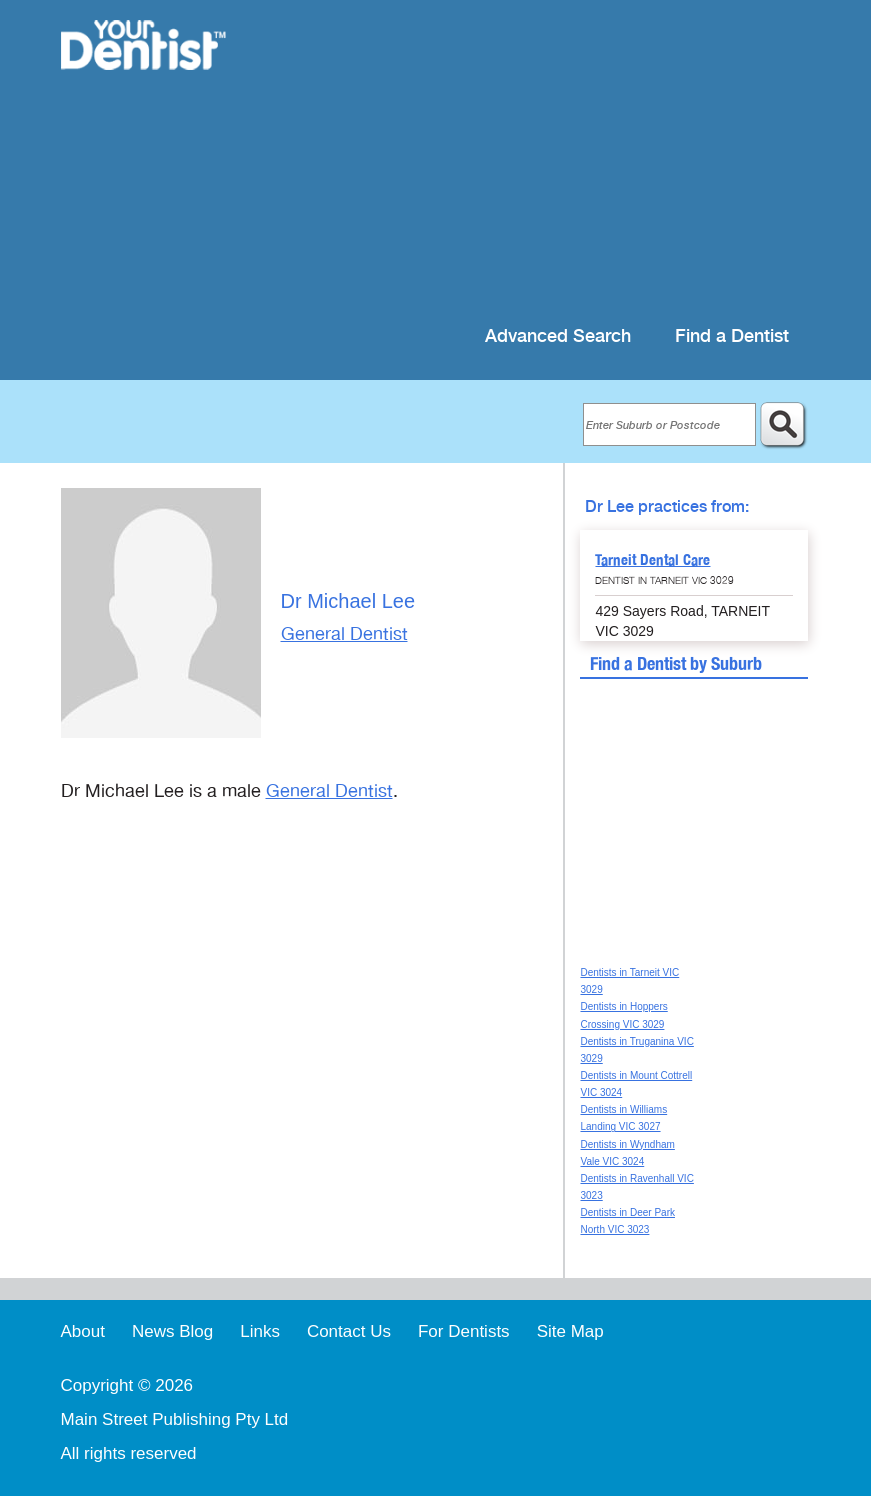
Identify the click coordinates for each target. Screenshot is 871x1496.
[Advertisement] (533, 160)
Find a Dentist (732, 336)
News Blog (172, 1331)
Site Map (570, 1331)
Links (260, 1331)
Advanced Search (558, 336)
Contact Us (349, 1331)
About (83, 1331)
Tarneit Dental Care (652, 560)
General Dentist (344, 634)
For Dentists (464, 1331)
